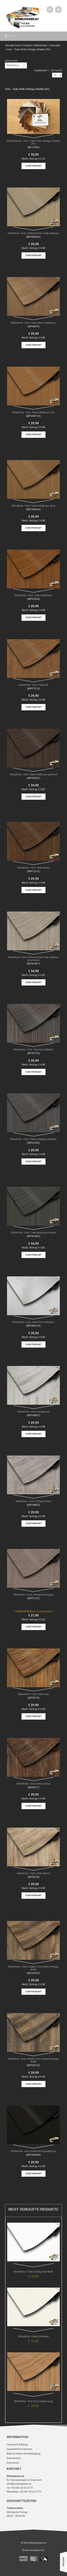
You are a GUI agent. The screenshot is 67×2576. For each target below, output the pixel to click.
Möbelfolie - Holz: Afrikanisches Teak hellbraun (33, 233)
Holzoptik (55, 45)
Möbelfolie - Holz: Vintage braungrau (33, 1594)
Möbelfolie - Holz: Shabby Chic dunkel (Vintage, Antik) (33, 2060)
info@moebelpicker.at (19, 2483)
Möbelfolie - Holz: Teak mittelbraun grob (33, 505)
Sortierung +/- (13, 65)
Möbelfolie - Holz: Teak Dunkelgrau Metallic (33, 1139)
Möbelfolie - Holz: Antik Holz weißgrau (33, 1322)
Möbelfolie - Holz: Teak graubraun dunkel (33, 1232)
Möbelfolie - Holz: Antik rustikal (33, 1783)
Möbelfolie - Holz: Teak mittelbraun (33, 595)
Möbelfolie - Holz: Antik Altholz (33, 1873)
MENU (9, 36)
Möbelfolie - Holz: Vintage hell (33, 1411)
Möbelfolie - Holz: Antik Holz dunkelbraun (33, 2151)
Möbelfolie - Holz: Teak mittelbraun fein (33, 412)
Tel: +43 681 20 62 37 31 (20, 2487)
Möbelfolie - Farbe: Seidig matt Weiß (33, 2271)
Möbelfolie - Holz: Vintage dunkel (33, 1501)
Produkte (27, 45)
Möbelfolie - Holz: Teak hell (33, 684)
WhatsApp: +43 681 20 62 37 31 (24, 2491)
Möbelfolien (40, 45)
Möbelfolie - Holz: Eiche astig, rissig (33, 2401)
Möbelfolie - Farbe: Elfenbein (33, 2336)
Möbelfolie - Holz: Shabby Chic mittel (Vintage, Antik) (33, 1968)
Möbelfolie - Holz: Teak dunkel (33, 867)
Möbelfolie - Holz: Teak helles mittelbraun (33, 322)
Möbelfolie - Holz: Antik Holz (33, 1694)
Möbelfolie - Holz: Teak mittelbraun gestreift (33, 774)
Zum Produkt (33, 165)
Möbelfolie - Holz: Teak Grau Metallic (33, 1049)
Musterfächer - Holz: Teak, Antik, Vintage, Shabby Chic (33, 142)
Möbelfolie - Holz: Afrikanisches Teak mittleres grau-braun (33, 958)
